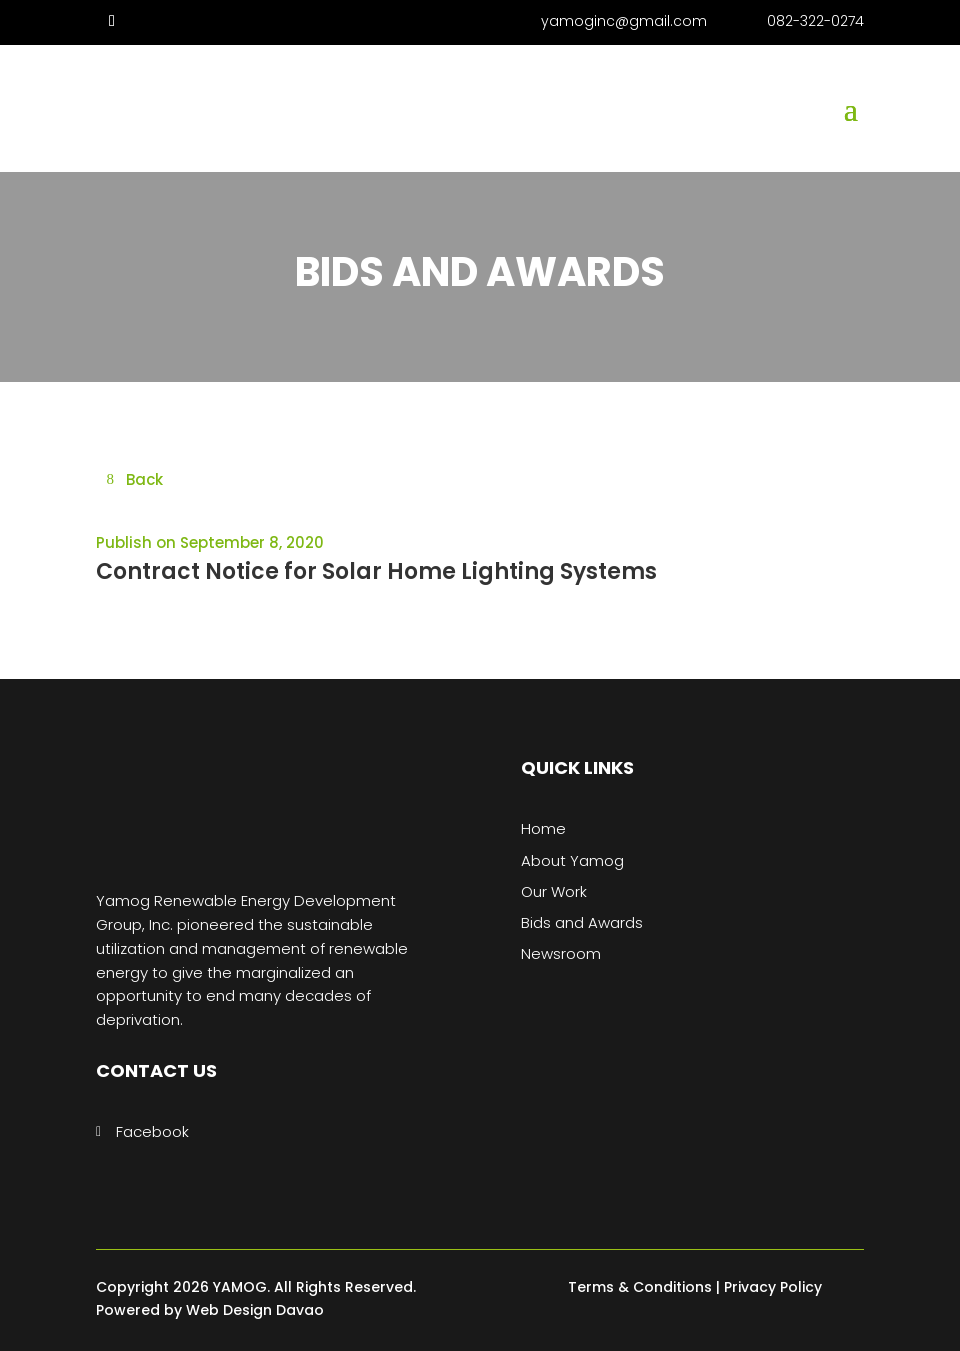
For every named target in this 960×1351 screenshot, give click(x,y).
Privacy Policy (773, 1287)
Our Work (554, 891)
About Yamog (572, 860)
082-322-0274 (815, 21)
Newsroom (561, 953)
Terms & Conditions (640, 1287)
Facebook (152, 1131)
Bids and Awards (582, 922)
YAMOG (240, 1287)
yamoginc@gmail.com (624, 21)
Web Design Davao (255, 1310)
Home (543, 828)
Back (144, 479)
